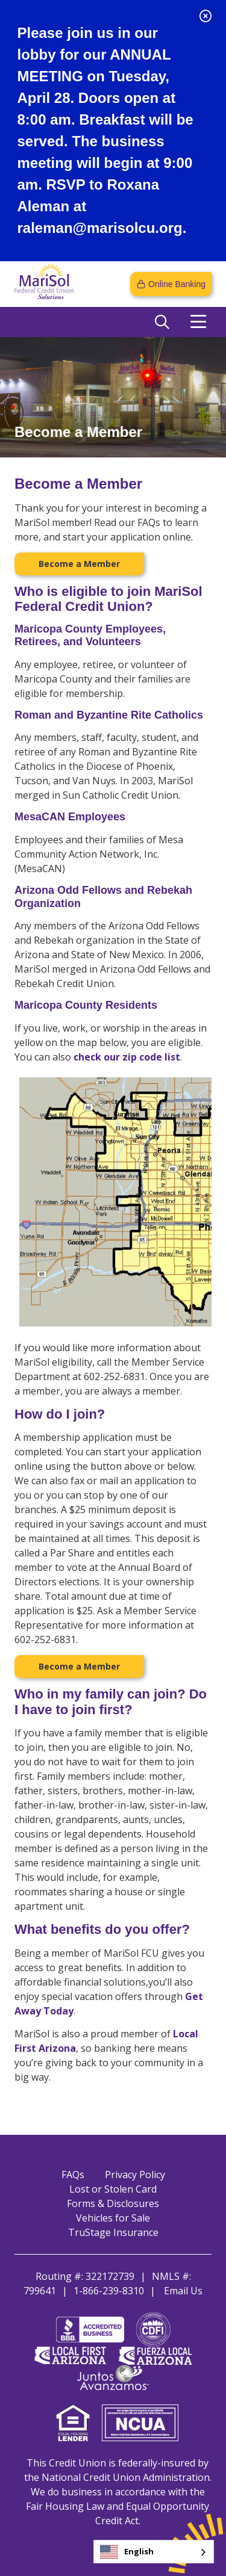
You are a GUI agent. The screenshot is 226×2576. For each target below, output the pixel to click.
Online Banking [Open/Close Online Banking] (177, 284)
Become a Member (79, 563)
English (127, 2552)
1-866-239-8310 (109, 2290)
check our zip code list (127, 1057)
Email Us (183, 2290)
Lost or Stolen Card (113, 2189)
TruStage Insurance (113, 2232)
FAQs (72, 2174)
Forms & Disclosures (113, 2203)
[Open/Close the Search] (162, 322)
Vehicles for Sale (113, 2218)
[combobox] (153, 2551)
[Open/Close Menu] (198, 322)
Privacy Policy (135, 2174)
